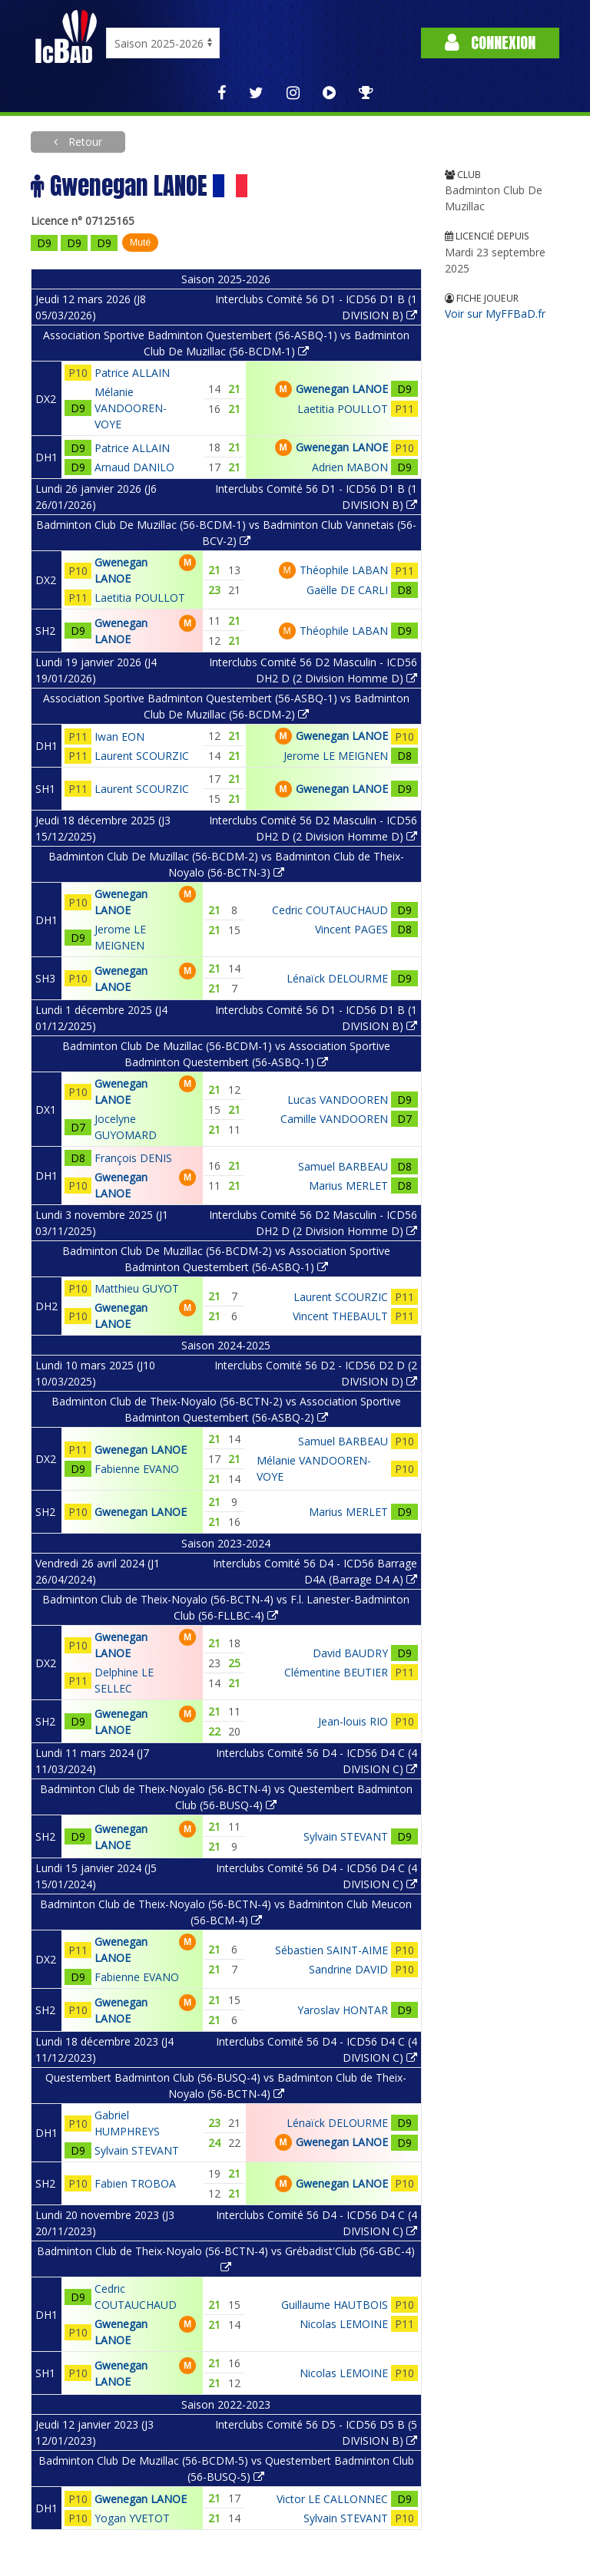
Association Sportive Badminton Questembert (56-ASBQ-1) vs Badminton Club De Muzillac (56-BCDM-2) (226, 706)
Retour (83, 141)
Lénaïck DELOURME (337, 978)
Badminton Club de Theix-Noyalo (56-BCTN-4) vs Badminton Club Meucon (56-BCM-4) (226, 1912)
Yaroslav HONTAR (342, 2010)
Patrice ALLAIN (132, 372)
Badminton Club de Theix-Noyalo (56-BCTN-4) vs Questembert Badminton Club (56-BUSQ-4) (226, 1797)
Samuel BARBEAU (343, 1166)
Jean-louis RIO (353, 1721)
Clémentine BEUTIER (336, 1672)
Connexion (490, 42)
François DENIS (133, 1158)
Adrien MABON (350, 467)
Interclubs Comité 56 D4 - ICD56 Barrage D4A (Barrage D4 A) (315, 1571)
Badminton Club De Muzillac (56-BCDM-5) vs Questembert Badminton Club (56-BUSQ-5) (226, 2468)
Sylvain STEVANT (345, 1836)
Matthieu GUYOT (136, 1288)
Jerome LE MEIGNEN (335, 755)
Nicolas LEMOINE (344, 2324)
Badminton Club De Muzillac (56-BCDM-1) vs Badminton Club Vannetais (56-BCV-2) (226, 532)
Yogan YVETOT (132, 2518)
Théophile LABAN (344, 570)
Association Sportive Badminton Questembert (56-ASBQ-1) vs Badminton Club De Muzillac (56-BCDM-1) (226, 343)
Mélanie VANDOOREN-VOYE (130, 408)
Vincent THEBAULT (340, 1316)
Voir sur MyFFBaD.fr (495, 313)
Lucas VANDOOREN (337, 1099)
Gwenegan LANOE (342, 388)
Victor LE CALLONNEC (332, 2499)
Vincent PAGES (351, 929)
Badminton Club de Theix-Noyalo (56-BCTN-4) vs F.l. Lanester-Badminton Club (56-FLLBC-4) (225, 1607)
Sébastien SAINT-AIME (331, 1950)
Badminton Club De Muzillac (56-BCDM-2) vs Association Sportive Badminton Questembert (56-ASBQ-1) (226, 1258)
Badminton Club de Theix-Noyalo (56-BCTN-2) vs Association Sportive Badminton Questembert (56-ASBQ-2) (226, 1409)
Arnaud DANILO (134, 467)
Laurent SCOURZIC (141, 755)
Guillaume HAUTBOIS (334, 2304)
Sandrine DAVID (348, 1969)
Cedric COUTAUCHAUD (330, 910)
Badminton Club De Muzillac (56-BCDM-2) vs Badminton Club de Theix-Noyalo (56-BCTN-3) (226, 864)
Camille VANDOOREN (334, 1118)
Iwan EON (119, 736)
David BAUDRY (350, 1653)
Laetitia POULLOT (342, 408)
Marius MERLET (348, 1185)
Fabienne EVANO (136, 1468)
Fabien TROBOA (135, 2183)
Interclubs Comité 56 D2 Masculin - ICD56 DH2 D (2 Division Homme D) (313, 670)
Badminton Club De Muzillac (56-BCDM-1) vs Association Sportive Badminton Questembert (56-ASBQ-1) (226, 1054)
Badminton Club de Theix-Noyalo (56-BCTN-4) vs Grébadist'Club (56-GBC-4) (226, 2258)
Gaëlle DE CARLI (347, 590)
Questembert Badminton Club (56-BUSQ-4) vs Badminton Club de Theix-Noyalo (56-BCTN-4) (225, 2085)
